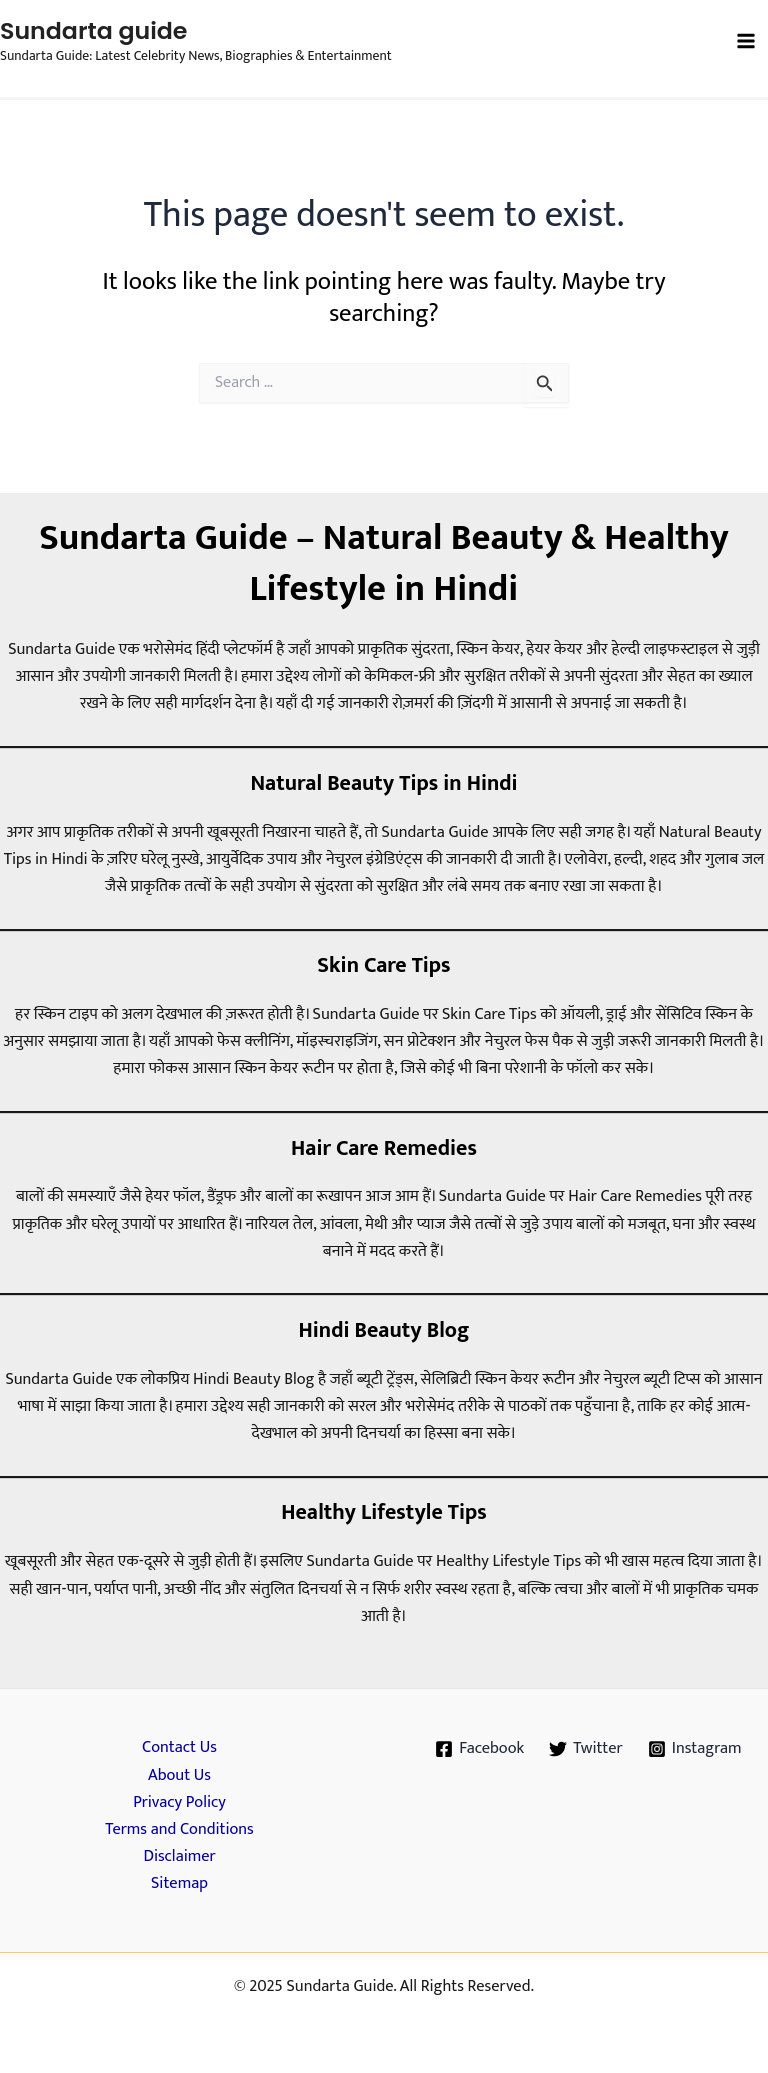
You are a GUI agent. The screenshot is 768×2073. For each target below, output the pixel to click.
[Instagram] (694, 1749)
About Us (179, 1775)
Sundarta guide (93, 30)
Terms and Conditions (179, 1829)
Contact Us (179, 1747)
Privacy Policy (179, 1802)
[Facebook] (480, 1749)
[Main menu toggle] (745, 41)
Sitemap (179, 1883)
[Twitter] (586, 1749)
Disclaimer (179, 1856)
